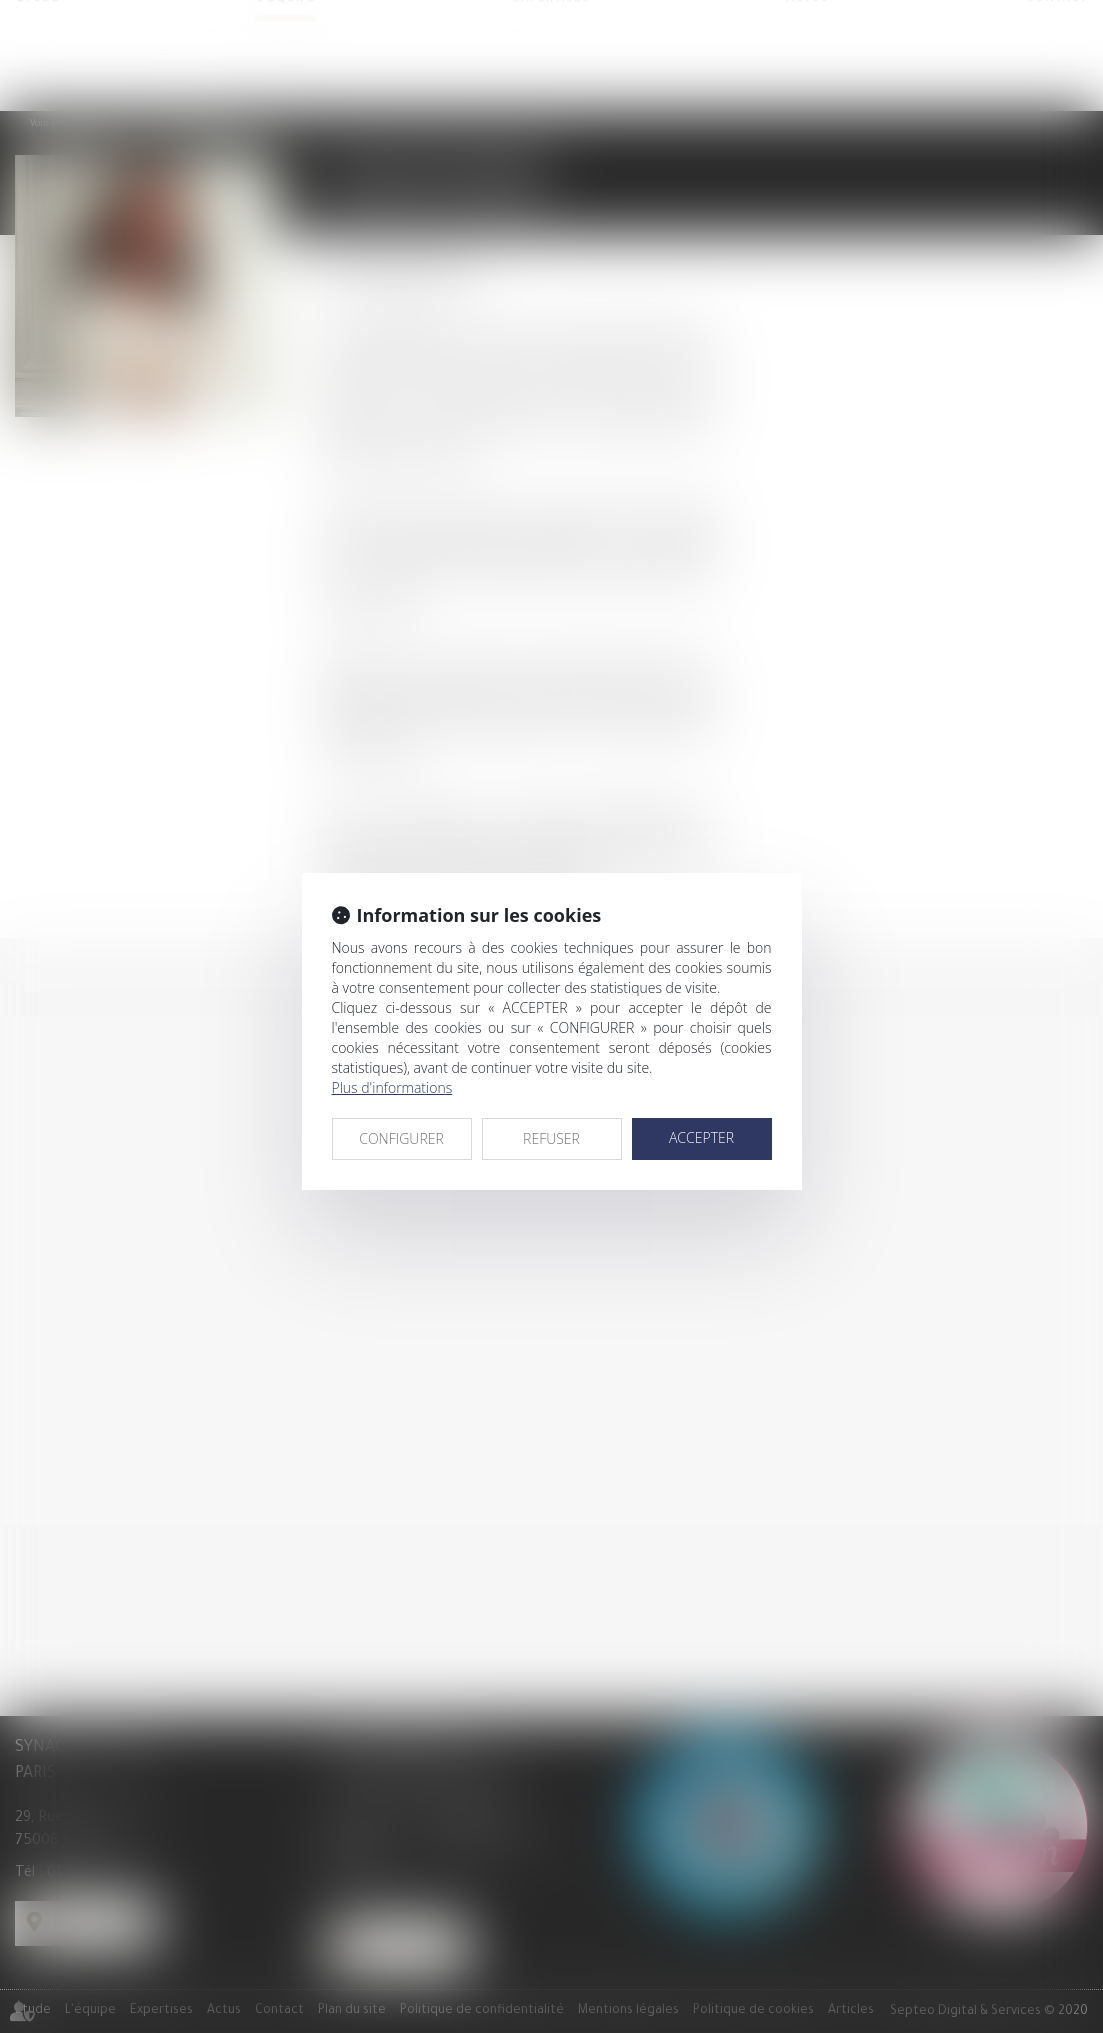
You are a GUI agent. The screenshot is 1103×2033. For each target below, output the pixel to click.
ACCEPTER (701, 1137)
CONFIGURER (401, 1138)
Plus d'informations (392, 1087)
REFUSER (551, 1138)
